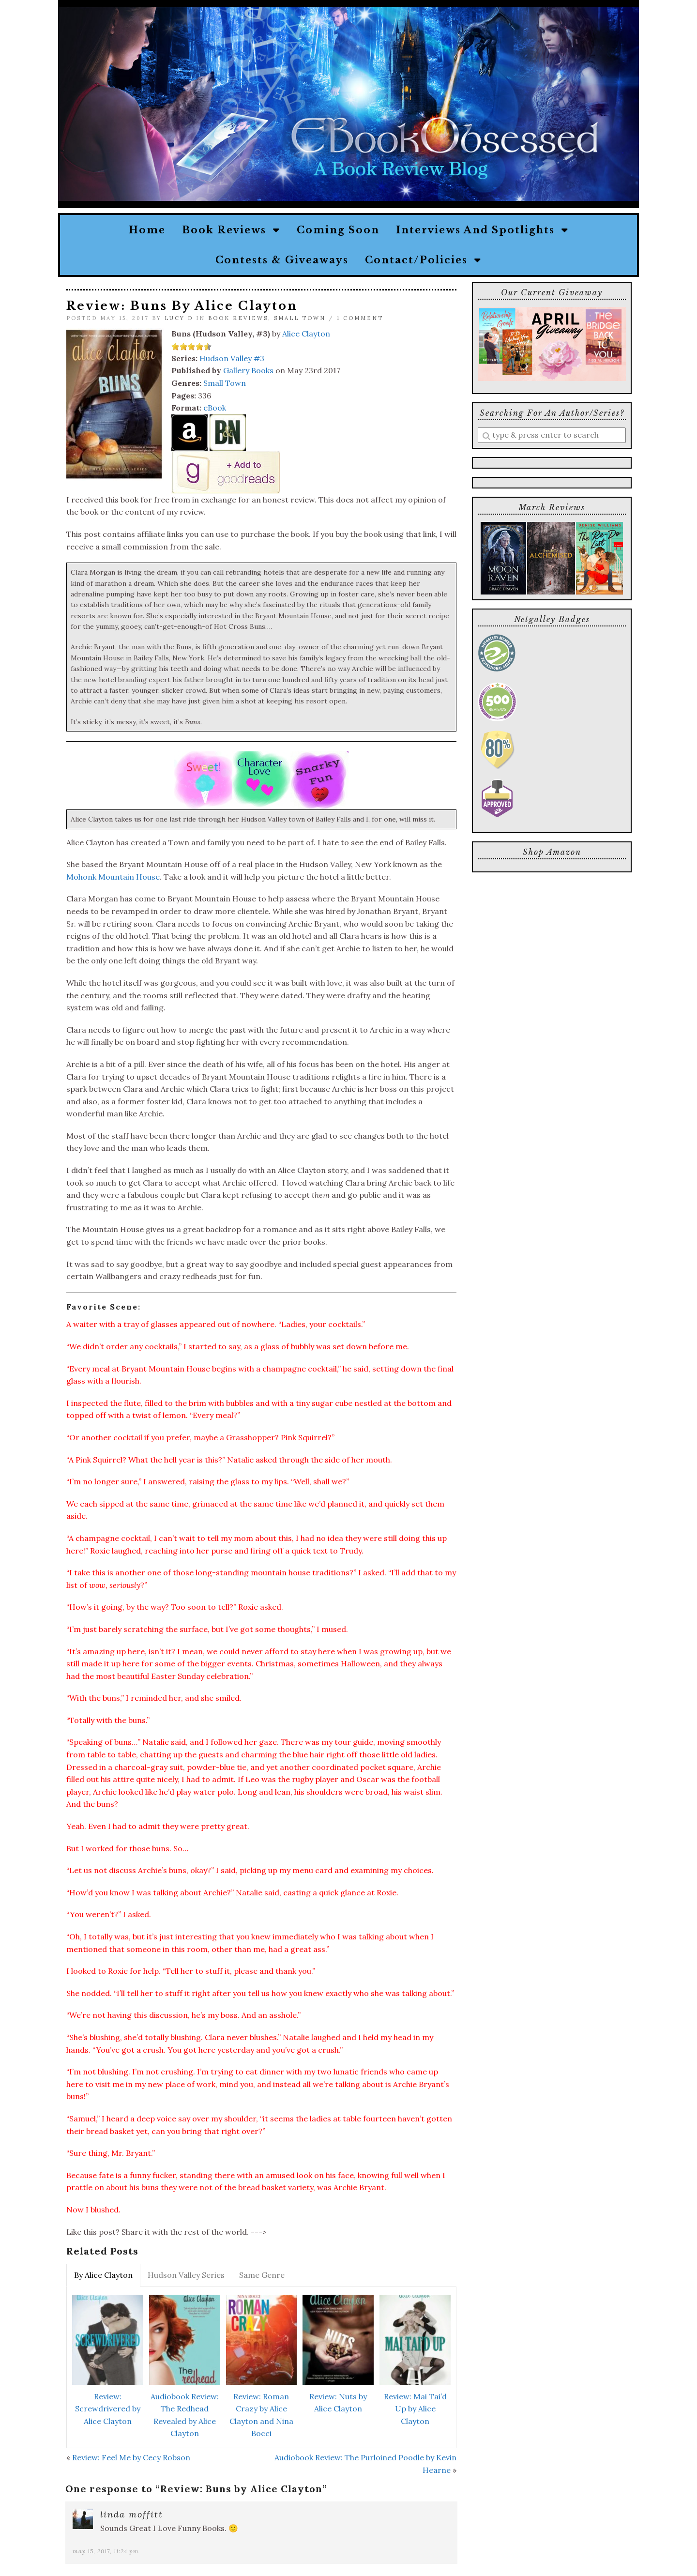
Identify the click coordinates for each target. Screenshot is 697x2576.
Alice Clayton (306, 333)
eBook (214, 407)
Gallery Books (248, 370)
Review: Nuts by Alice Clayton (338, 2403)
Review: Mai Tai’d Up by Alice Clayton (415, 2409)
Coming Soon (338, 230)
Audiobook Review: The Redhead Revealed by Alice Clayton (185, 2415)
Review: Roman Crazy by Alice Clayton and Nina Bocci (261, 2415)
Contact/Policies (423, 260)
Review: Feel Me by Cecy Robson (131, 2457)
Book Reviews (231, 230)
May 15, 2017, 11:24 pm (106, 2551)
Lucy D (179, 318)
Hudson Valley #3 (231, 358)
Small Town (300, 318)
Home (147, 230)
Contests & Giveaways (281, 260)
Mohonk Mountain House (113, 877)
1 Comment (360, 318)
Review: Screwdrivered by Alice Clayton (107, 2409)
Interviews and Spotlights (482, 230)
